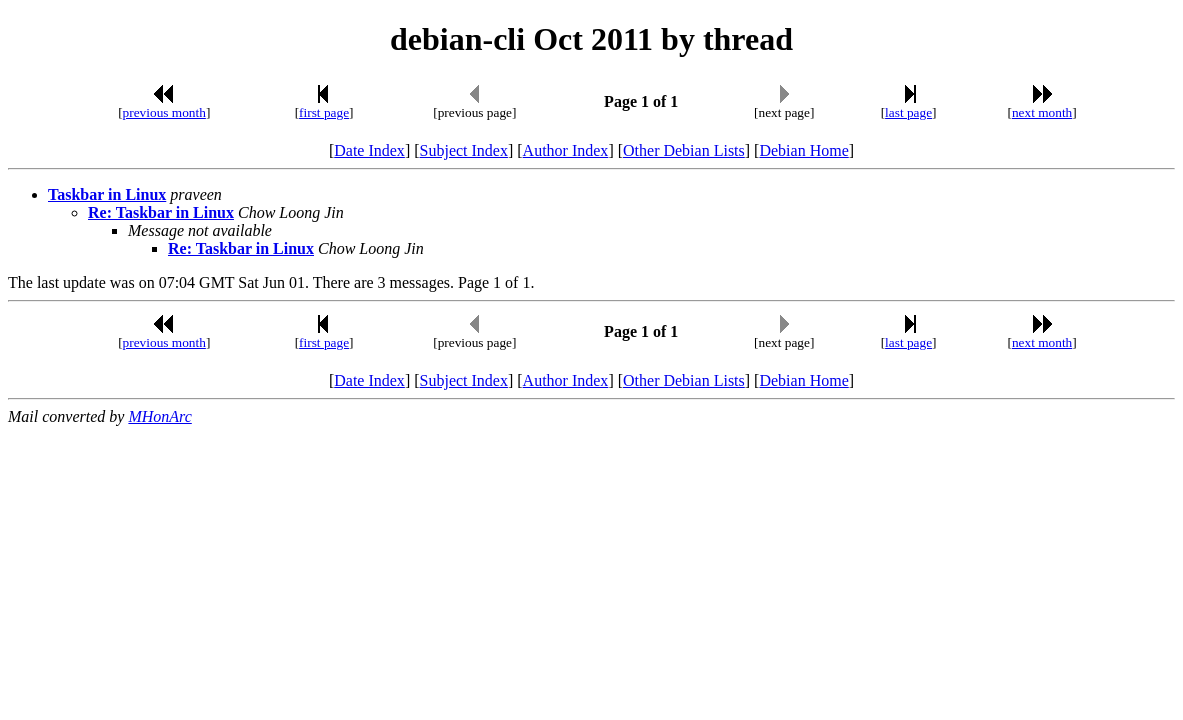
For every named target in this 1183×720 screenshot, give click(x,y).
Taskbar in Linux (107, 194)
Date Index (369, 150)
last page (908, 112)
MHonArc (159, 416)
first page (324, 112)
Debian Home (803, 150)
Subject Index (464, 150)
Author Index (566, 150)
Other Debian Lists (684, 150)
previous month (164, 112)
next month (1042, 112)
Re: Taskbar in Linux (161, 212)
